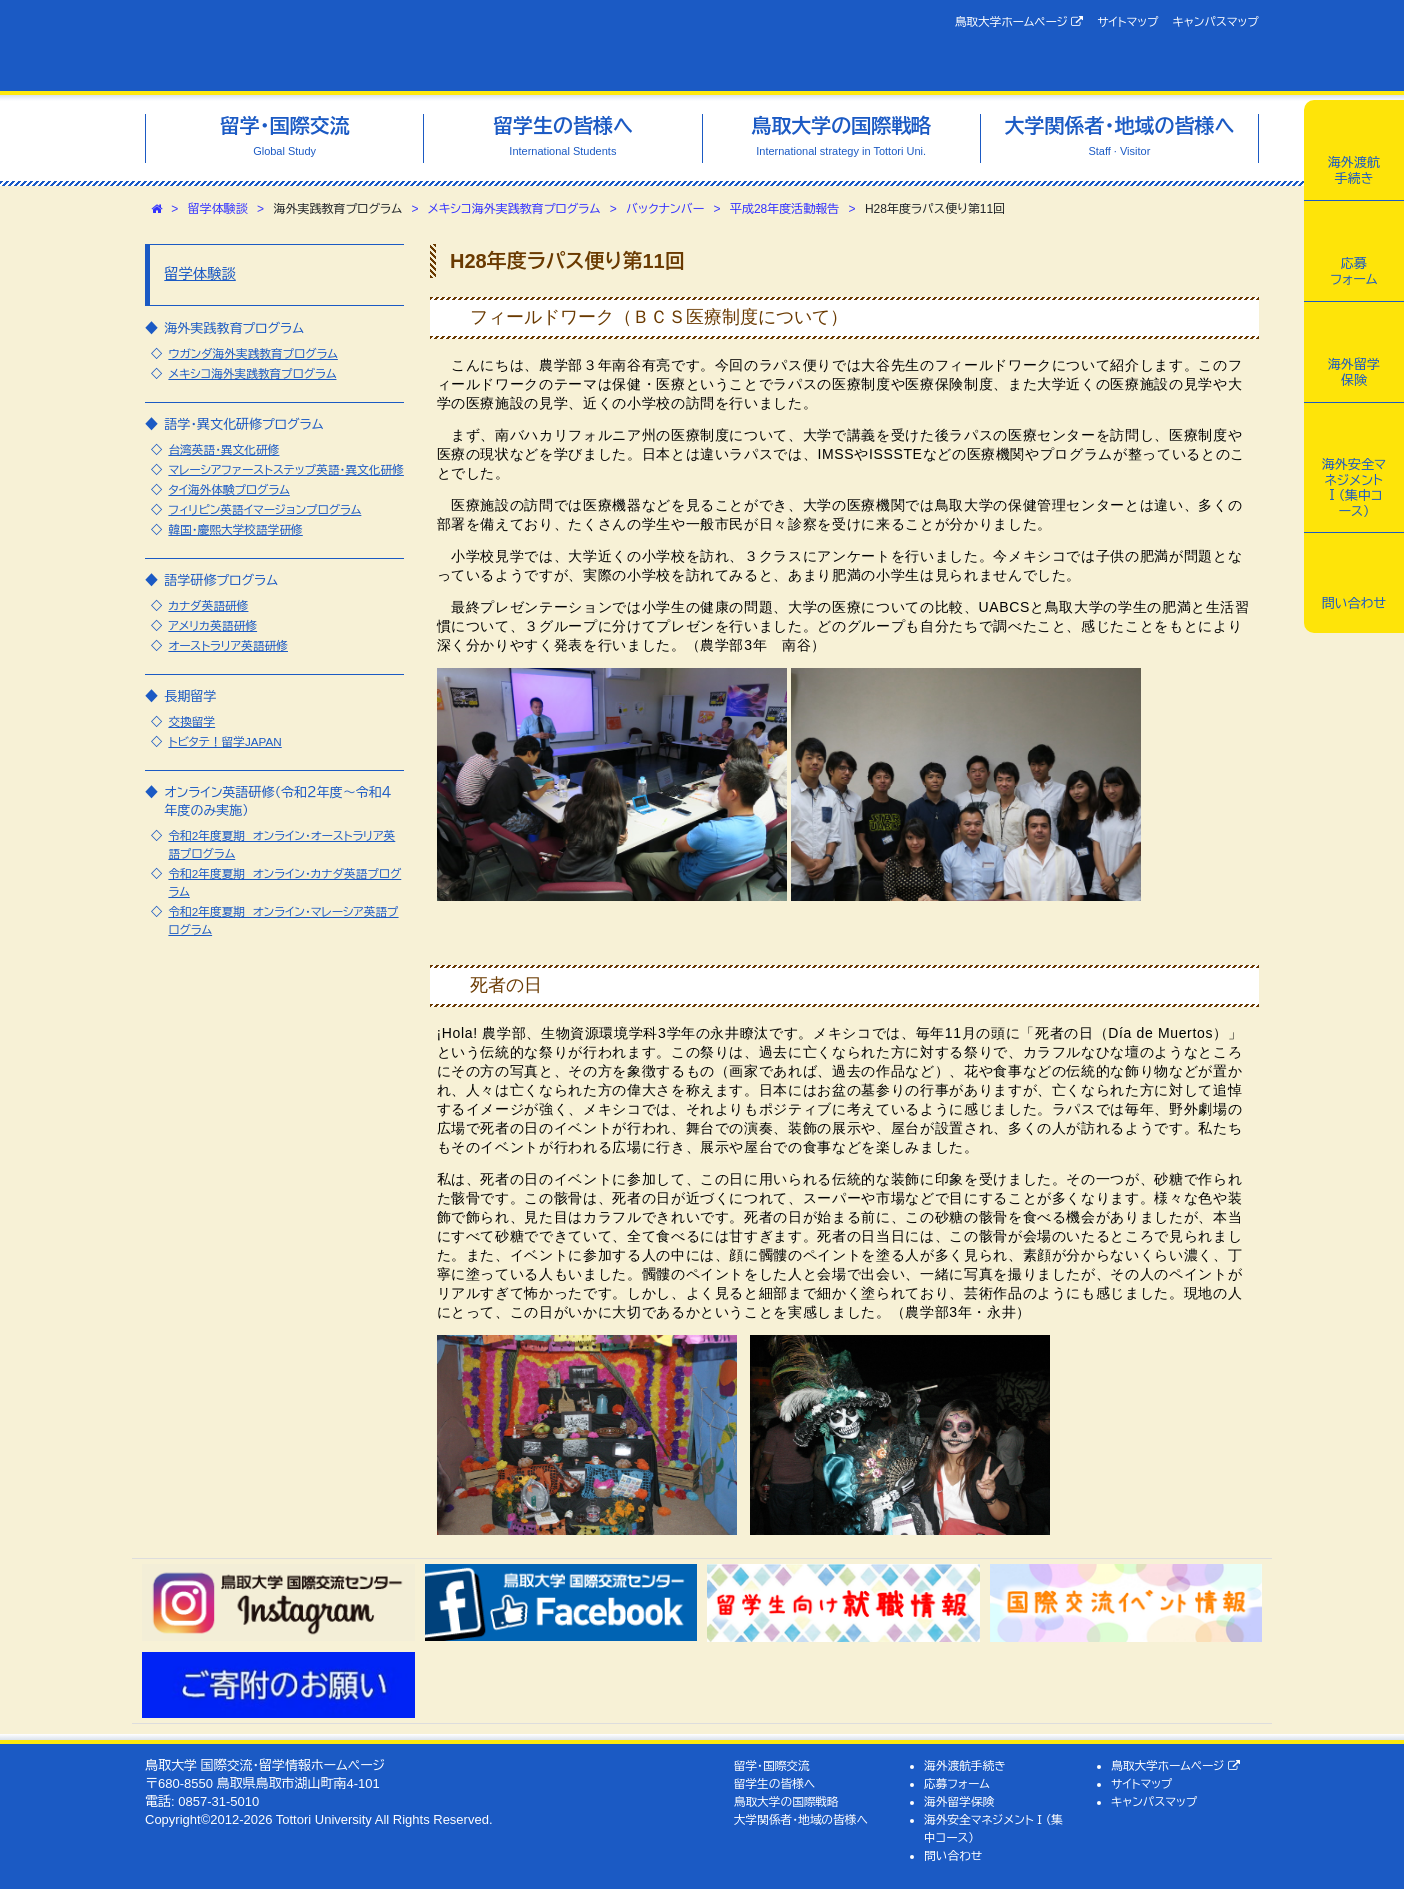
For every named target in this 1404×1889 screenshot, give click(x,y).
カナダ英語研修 (208, 605)
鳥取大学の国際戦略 (786, 1801)
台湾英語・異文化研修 (223, 449)
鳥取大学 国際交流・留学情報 (426, 45)
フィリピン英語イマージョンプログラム (264, 509)
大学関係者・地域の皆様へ (801, 1819)
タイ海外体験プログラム (228, 489)
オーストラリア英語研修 (228, 645)
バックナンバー (665, 209)
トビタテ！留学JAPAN (224, 741)
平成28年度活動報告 (784, 209)
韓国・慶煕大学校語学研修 (235, 529)
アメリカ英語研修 (212, 625)
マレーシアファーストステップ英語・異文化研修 (286, 469)
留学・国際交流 (772, 1765)
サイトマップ (1127, 21)
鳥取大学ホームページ (1019, 22)
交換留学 (191, 721)
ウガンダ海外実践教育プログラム (252, 353)
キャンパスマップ (1216, 21)
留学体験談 (218, 209)
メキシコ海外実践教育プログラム (514, 209)
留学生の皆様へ (775, 1783)
